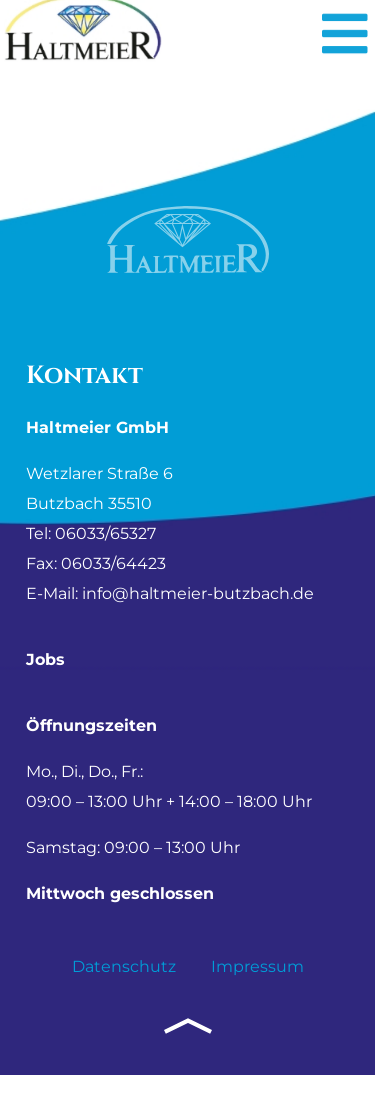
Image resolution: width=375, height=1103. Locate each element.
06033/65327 (105, 561)
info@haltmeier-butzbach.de (198, 621)
